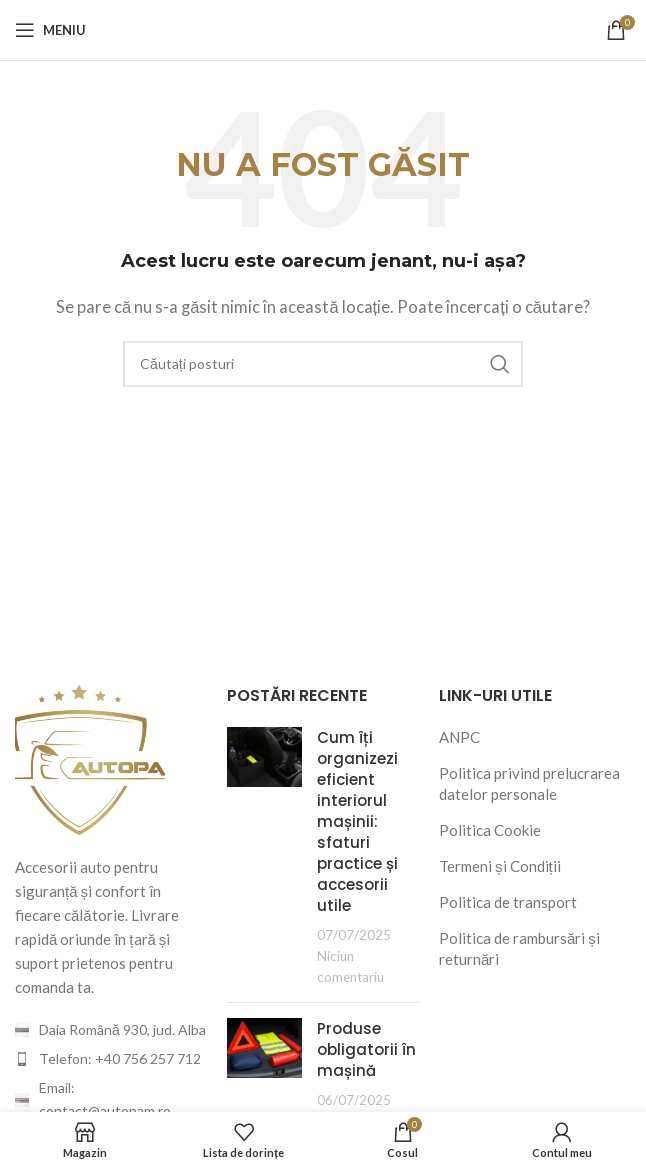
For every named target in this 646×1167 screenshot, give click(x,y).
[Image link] (90, 757)
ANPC (459, 737)
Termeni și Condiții (500, 866)
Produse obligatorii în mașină (366, 1049)
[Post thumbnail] (264, 857)
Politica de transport (508, 902)
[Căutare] (323, 364)
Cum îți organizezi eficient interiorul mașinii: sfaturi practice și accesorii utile (357, 821)
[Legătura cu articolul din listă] (111, 1059)
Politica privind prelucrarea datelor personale (529, 783)
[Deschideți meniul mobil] (50, 30)
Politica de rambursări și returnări (519, 948)
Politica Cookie (490, 830)
